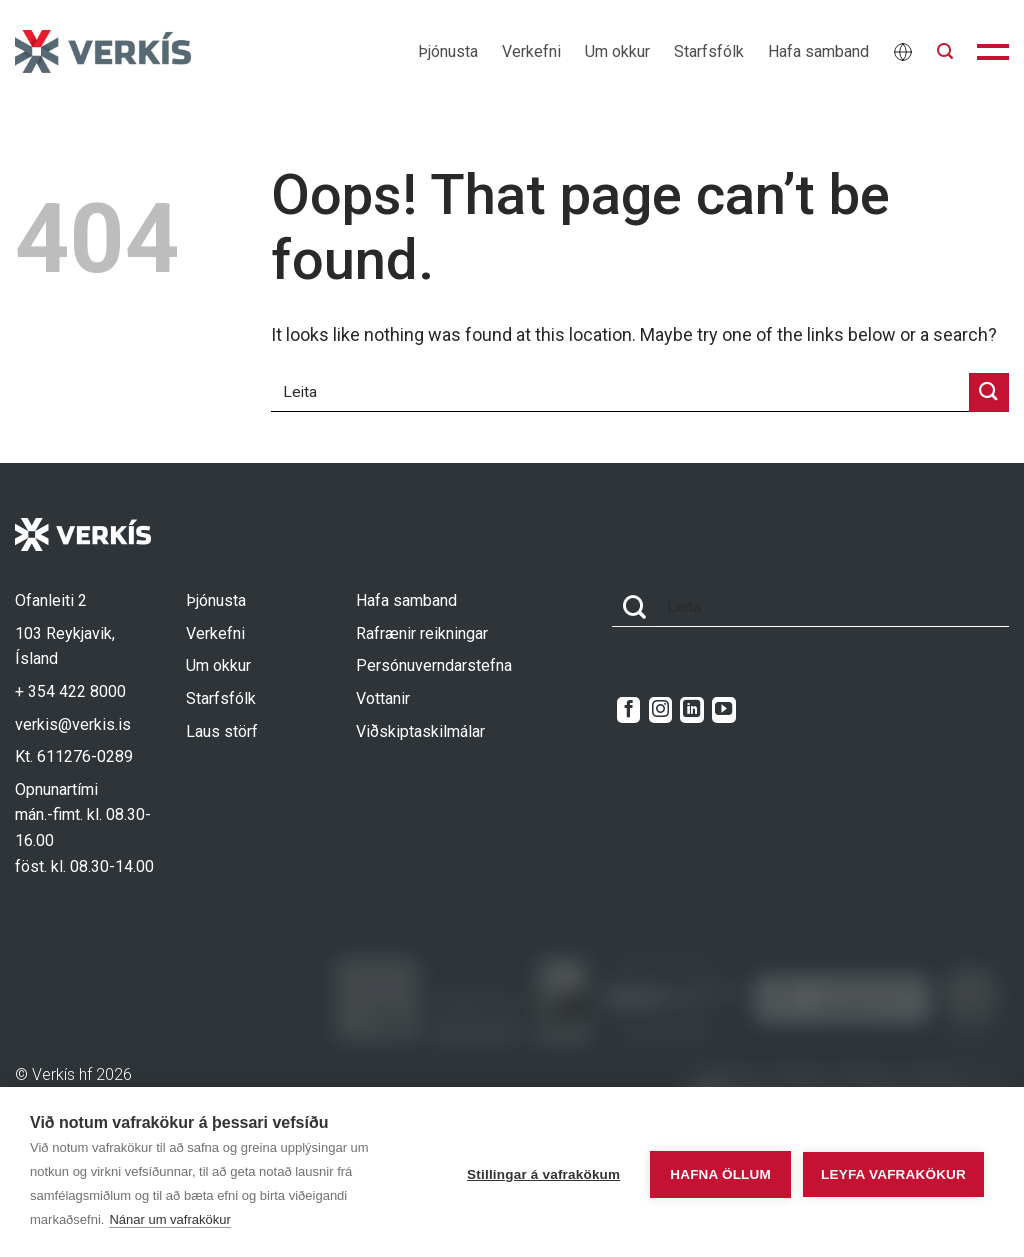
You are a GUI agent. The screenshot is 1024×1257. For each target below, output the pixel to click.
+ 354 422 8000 (70, 691)
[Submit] (989, 392)
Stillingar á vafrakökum (532, 1172)
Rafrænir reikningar (422, 633)
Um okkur (617, 51)
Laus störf (222, 731)
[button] (945, 51)
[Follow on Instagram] (660, 710)
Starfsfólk (709, 51)
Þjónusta (448, 51)
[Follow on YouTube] (723, 710)
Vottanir (383, 698)
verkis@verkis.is (73, 724)
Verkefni (531, 51)
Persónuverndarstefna (434, 665)
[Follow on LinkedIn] (691, 710)
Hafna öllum (709, 1172)
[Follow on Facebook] (628, 710)
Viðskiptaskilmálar (420, 731)
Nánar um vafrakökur (169, 1219)
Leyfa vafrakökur (893, 1172)
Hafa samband (818, 51)
